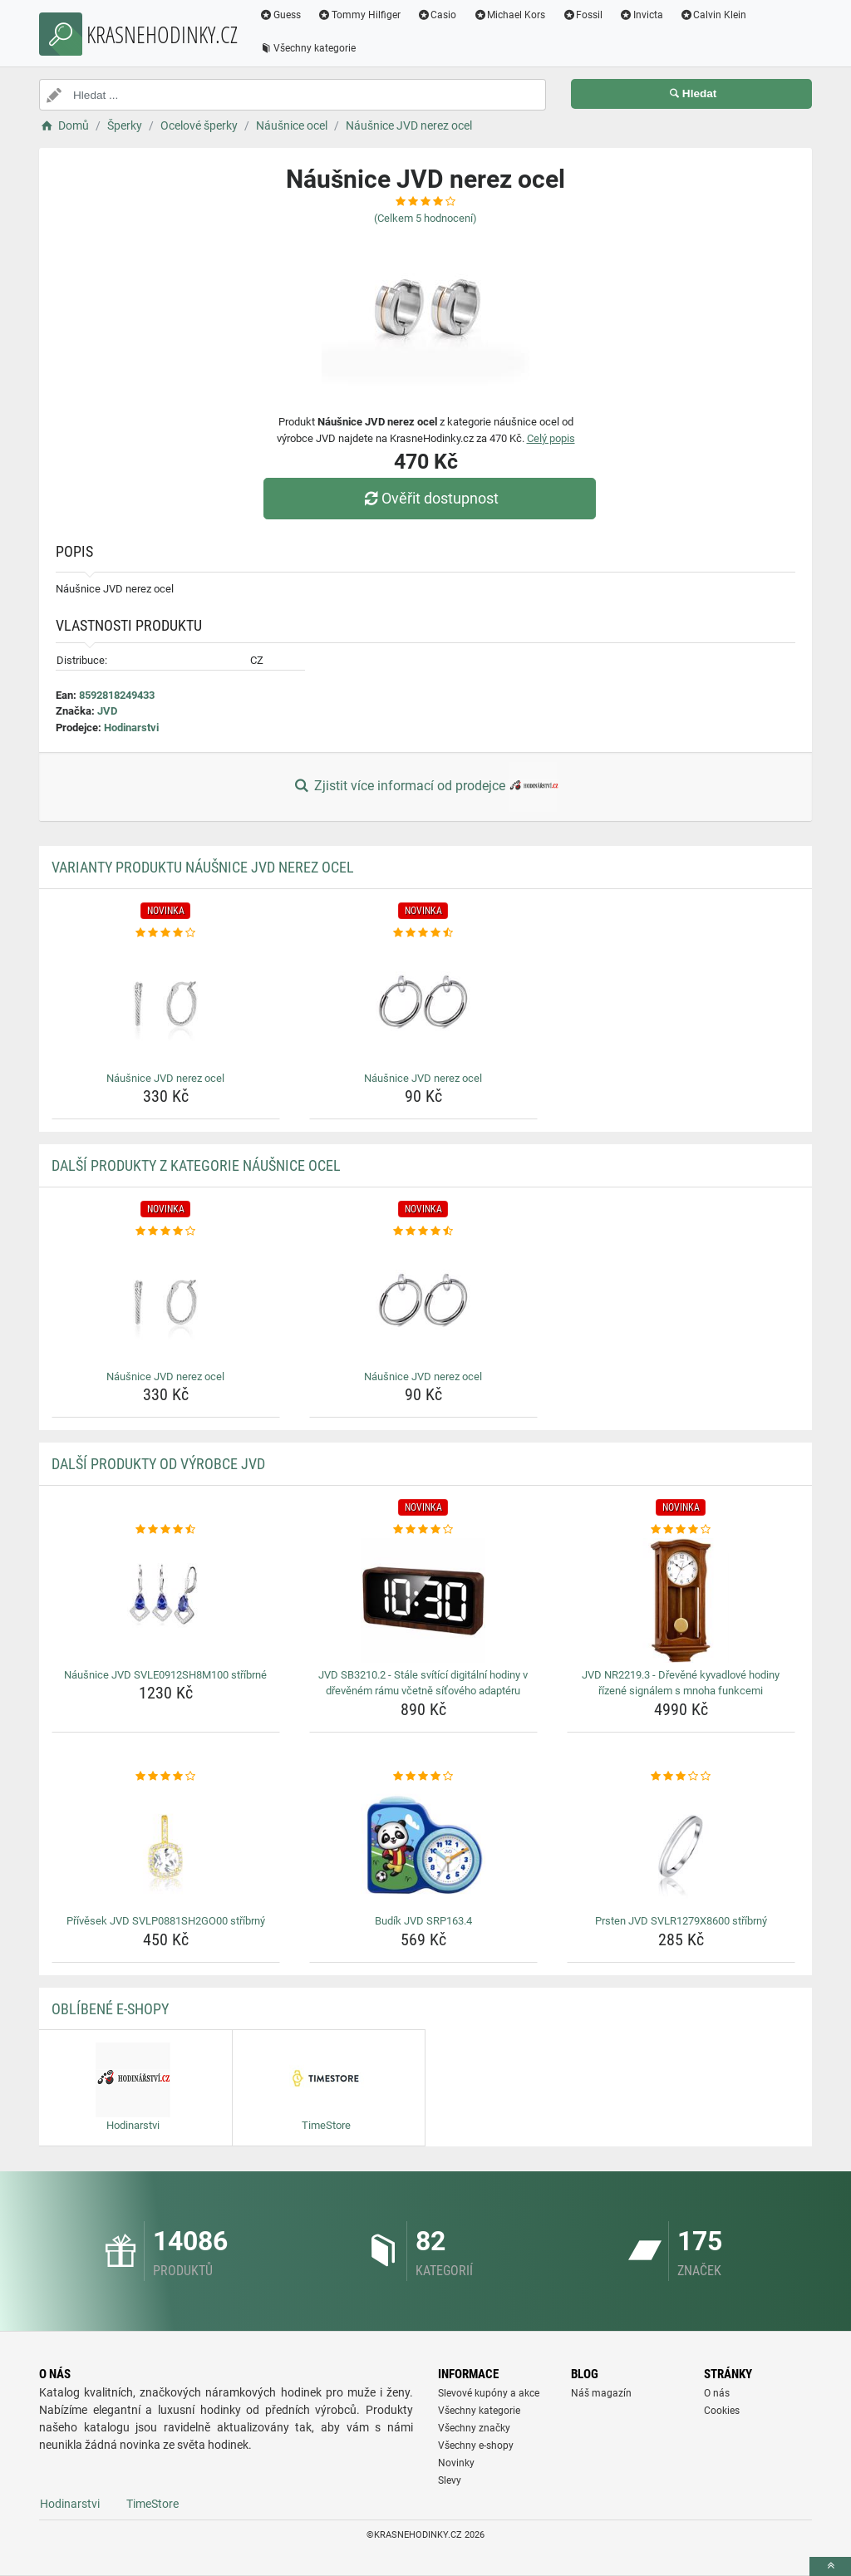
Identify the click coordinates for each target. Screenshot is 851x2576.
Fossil (582, 15)
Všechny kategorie (307, 48)
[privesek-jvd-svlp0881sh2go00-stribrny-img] (165, 1846)
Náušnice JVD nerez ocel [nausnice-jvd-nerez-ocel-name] (165, 1078)
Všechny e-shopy (476, 2445)
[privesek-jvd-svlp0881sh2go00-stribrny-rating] (165, 1776)
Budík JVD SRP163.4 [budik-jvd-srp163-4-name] (423, 1921)
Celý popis (551, 438)
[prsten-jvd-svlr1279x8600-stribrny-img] (681, 1846)
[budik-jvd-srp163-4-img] (423, 1846)
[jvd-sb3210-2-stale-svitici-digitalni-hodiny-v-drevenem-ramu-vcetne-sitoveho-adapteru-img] (423, 1600)
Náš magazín (601, 2393)
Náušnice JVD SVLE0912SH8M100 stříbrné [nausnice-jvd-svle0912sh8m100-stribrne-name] (165, 1675)
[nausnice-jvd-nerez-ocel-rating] (165, 933)
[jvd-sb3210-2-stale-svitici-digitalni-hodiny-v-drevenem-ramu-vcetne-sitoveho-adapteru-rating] (423, 1530)
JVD (107, 711)
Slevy (449, 2480)
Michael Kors (509, 15)
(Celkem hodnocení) (425, 218)
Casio (437, 15)
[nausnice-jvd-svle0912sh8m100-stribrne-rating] (165, 1530)
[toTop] (830, 2566)
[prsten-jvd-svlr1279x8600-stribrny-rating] (681, 1776)
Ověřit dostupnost (430, 498)
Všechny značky (474, 2428)
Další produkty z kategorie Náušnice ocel (196, 1165)
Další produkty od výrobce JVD (158, 1463)
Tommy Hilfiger (359, 15)
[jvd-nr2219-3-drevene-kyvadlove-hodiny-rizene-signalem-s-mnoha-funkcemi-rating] (681, 1530)
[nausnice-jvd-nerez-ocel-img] (165, 1003)
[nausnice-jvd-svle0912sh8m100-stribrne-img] (165, 1600)
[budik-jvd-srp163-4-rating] (423, 1776)
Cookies (722, 2410)
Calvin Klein (713, 15)
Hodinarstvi (131, 727)
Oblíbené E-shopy (110, 2009)
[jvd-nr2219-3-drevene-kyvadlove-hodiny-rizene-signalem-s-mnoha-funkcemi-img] (681, 1600)
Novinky (456, 2463)
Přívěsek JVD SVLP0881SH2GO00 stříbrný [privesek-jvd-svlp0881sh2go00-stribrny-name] (165, 1921)
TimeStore (152, 2503)
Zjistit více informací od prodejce (425, 787)
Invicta (641, 15)
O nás (717, 2393)
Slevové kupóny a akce (488, 2393)
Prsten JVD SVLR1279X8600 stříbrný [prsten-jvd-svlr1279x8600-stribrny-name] (681, 1921)
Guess (280, 15)
